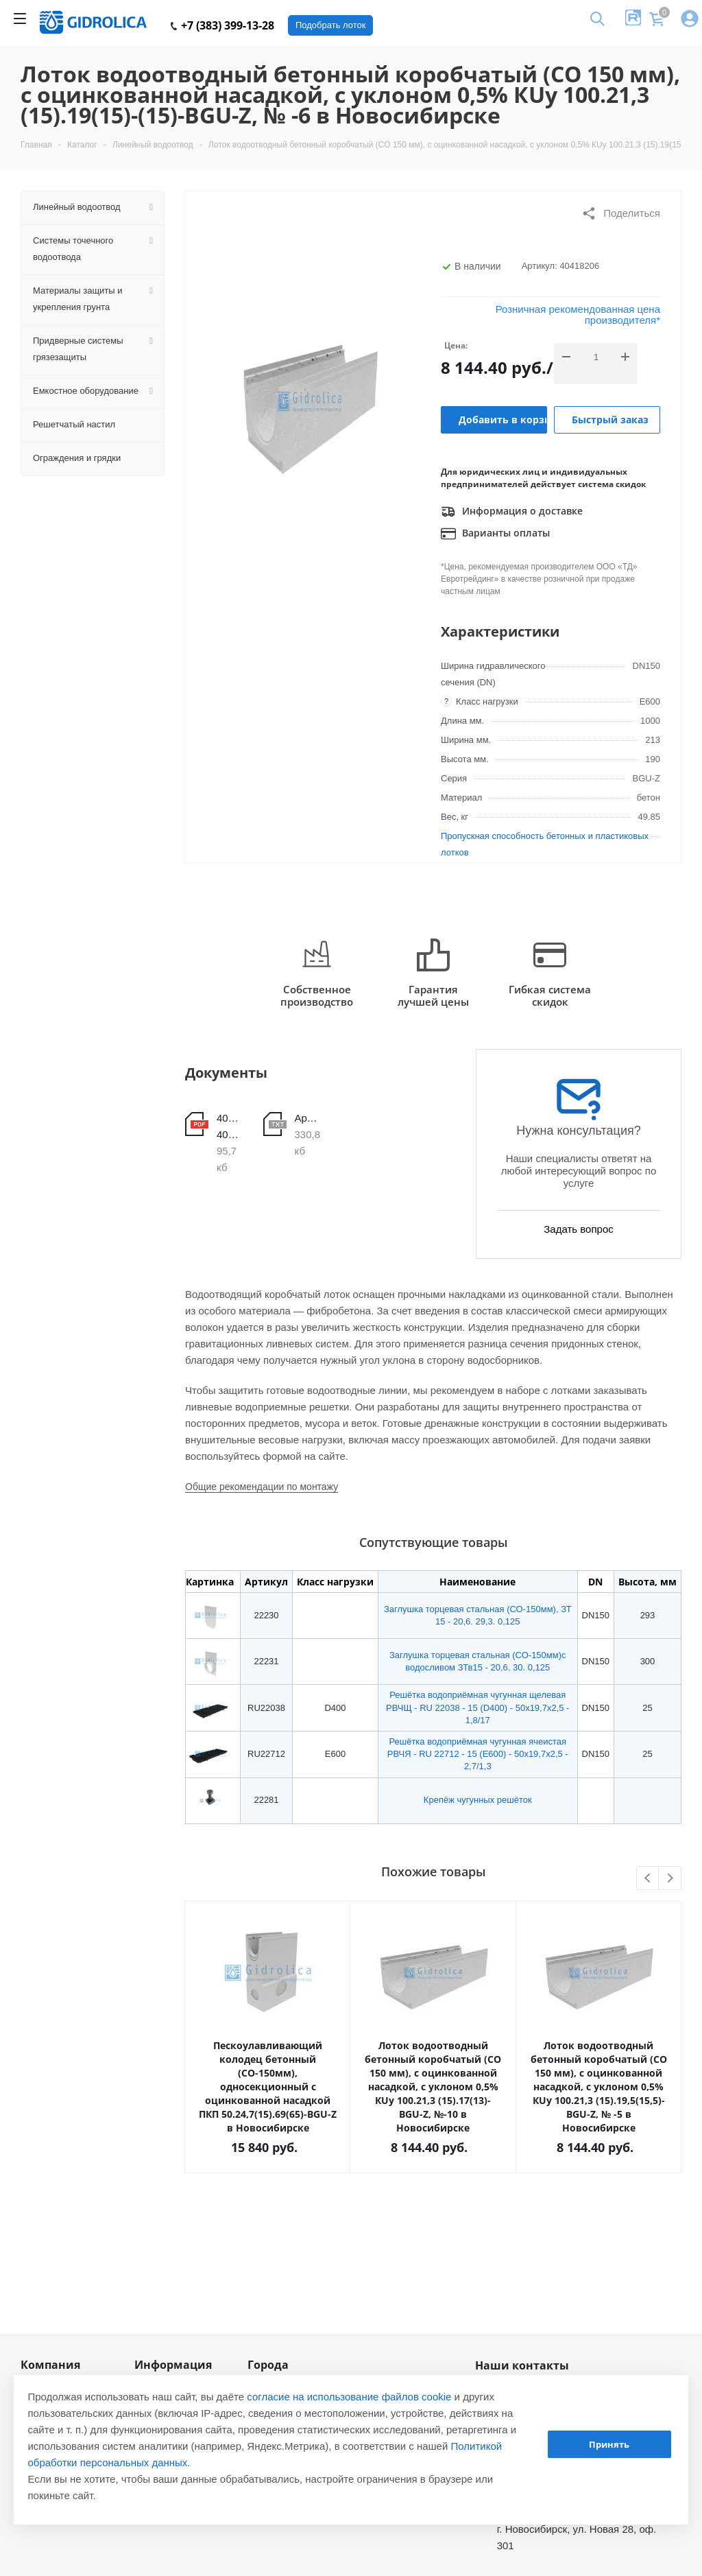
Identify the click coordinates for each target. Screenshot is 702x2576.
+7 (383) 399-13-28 (222, 25)
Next (670, 1879)
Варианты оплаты (495, 533)
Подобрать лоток (330, 25)
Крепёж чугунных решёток (478, 1800)
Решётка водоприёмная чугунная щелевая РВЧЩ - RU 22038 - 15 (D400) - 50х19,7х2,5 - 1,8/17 (477, 1707)
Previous (648, 1879)
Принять (609, 2444)
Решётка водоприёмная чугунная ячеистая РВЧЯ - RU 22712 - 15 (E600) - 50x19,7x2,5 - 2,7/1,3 (477, 1753)
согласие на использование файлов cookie (349, 2396)
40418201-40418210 (230, 1126)
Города (268, 2364)
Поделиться (620, 213)
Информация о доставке (512, 511)
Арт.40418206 (308, 1118)
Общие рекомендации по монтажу (261, 1486)
